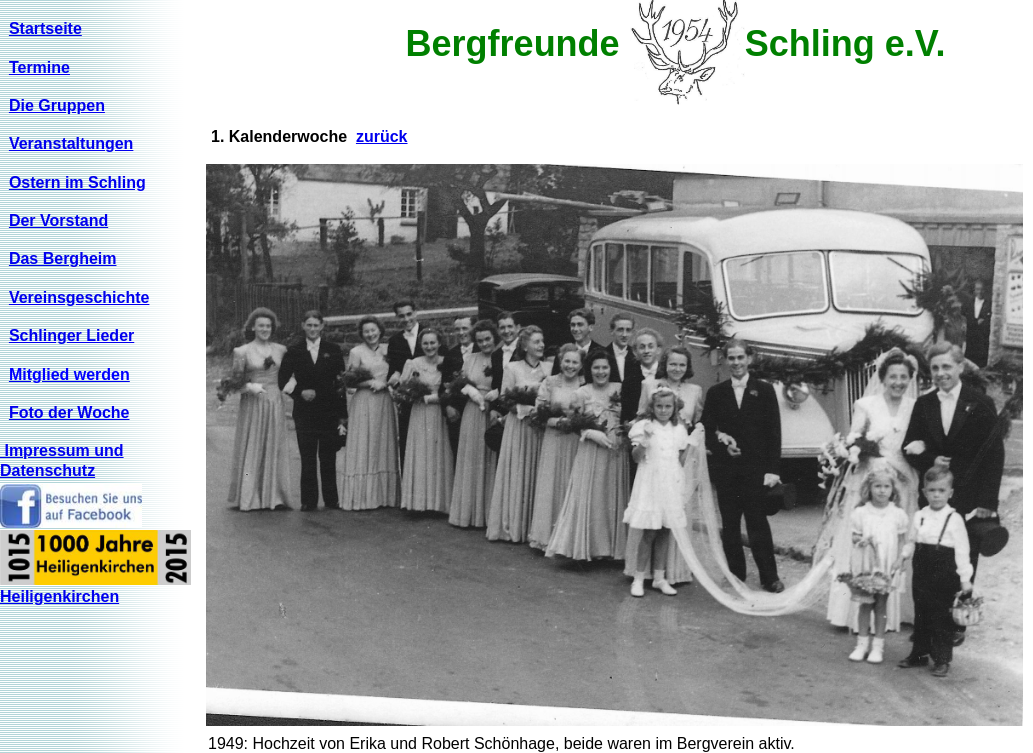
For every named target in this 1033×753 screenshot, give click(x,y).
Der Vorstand (58, 220)
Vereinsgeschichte (79, 297)
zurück (382, 136)
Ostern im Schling (77, 182)
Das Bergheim (63, 258)
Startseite (45, 28)
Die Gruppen (57, 105)
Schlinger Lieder (71, 335)
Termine (39, 67)
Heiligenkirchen (59, 596)
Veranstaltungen (71, 143)
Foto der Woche (69, 412)
